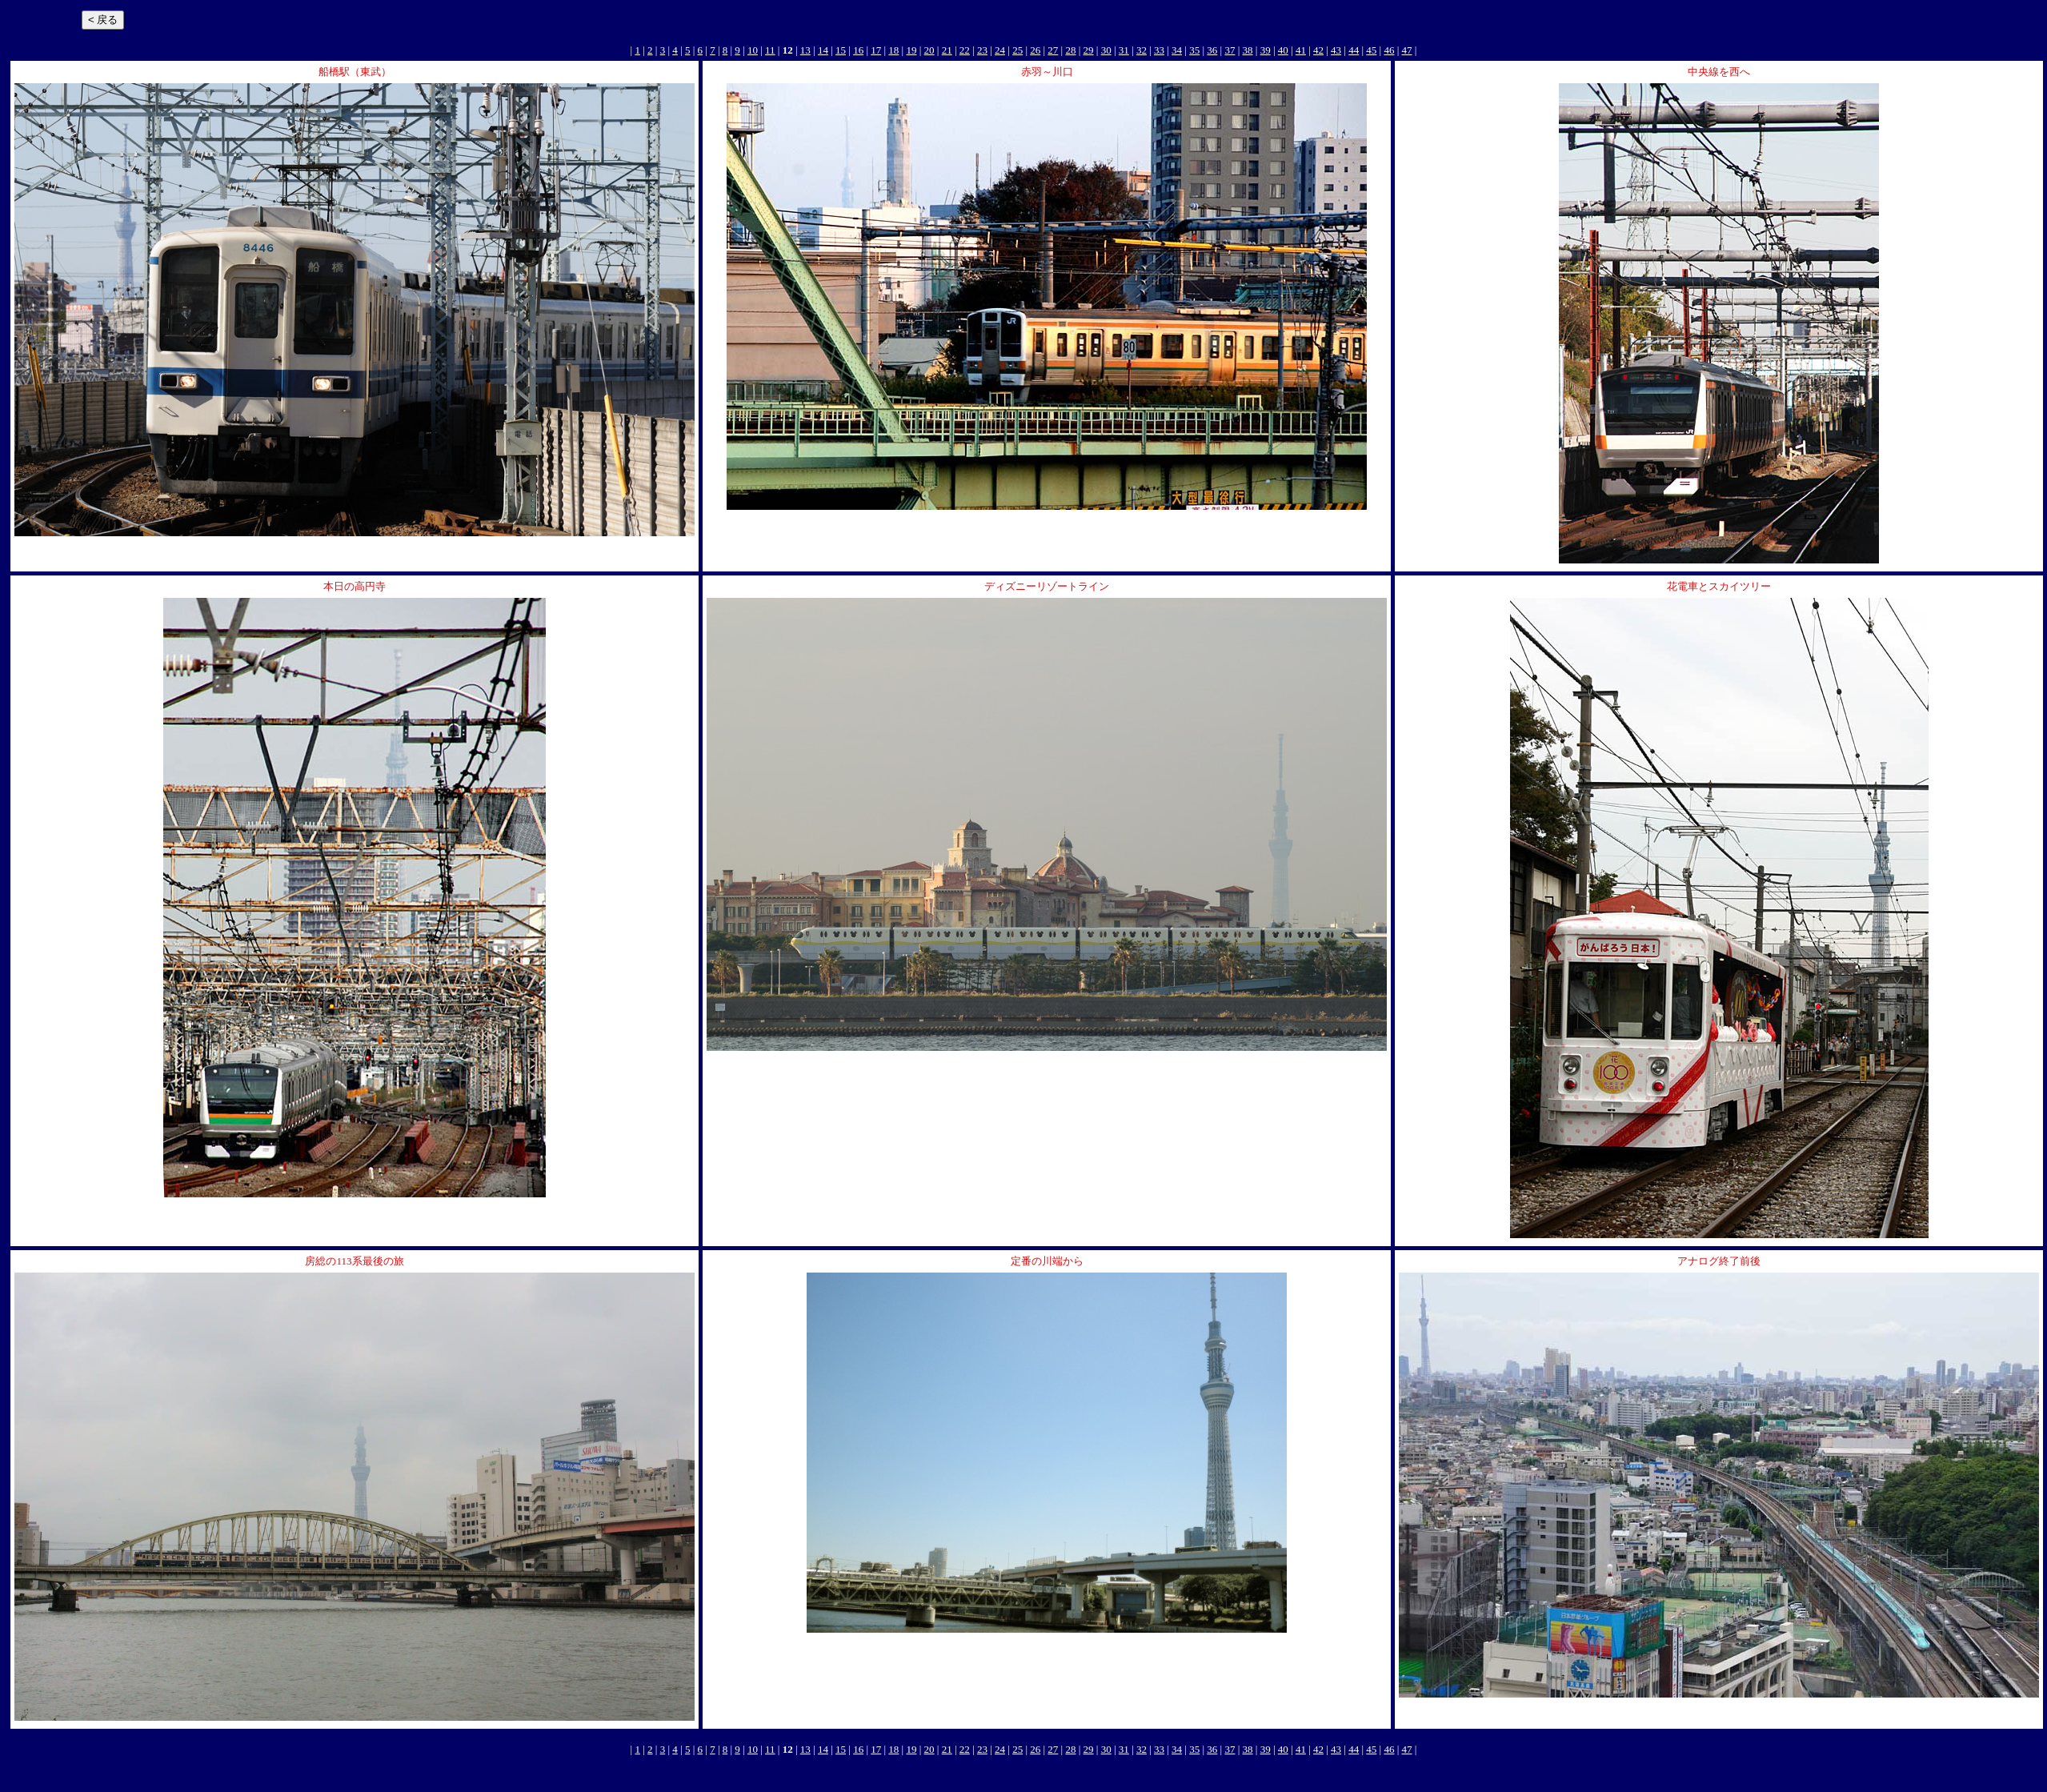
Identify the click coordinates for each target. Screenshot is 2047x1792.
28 (1070, 50)
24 (1000, 50)
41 (1301, 50)
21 (947, 50)
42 (1318, 50)
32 (1141, 50)
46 (1389, 50)
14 (823, 50)
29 (1089, 50)
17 (876, 50)
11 (770, 50)
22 (964, 50)
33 (1159, 50)
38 (1248, 50)
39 (1265, 50)
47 (1407, 50)
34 (1177, 50)
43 (1336, 50)
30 (1106, 50)
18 (893, 50)
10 (752, 50)
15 (840, 50)
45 (1371, 50)
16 (858, 50)
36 (1212, 50)
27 (1053, 50)
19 (911, 50)
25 (1017, 50)
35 (1194, 50)
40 (1283, 50)
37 (1229, 50)
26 (1035, 50)
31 (1124, 50)
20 (929, 50)
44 (1353, 50)
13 (805, 50)
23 (982, 50)
